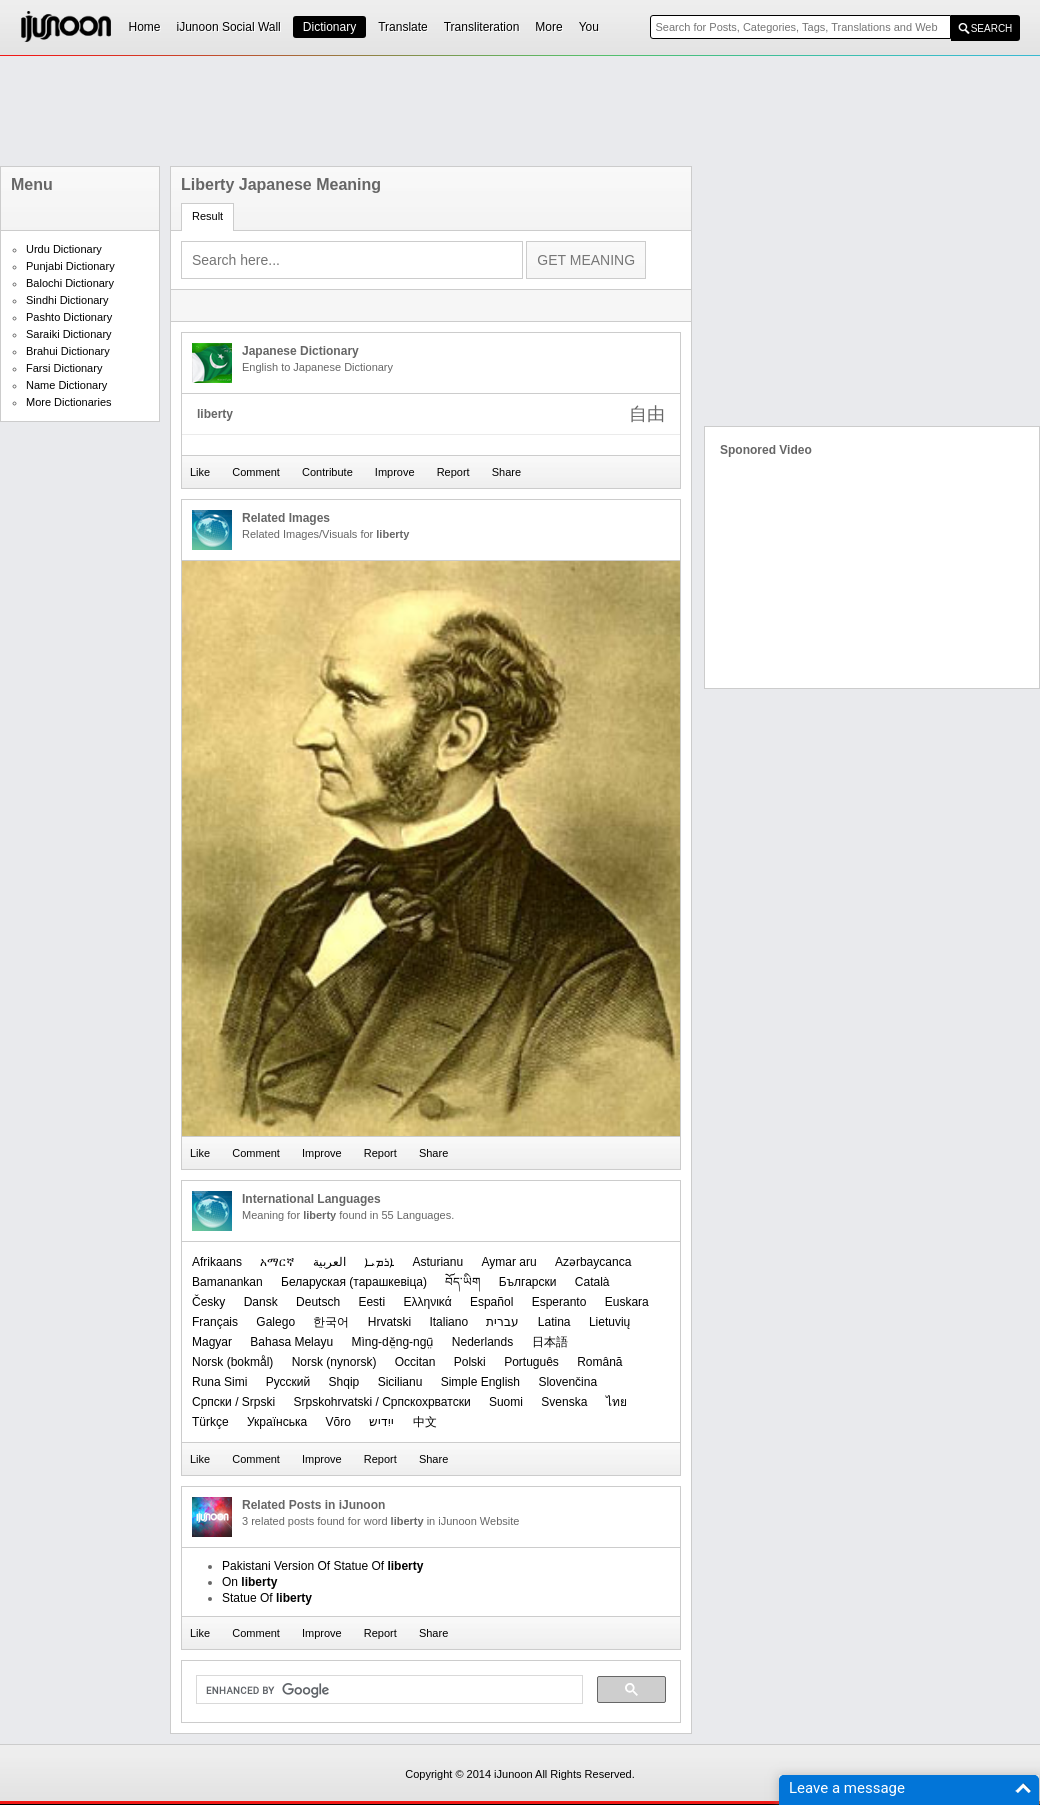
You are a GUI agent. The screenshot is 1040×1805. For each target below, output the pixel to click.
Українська (277, 1422)
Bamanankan (227, 1282)
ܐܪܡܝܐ (379, 1262)
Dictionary (329, 27)
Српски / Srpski (233, 1402)
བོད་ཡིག (462, 1282)
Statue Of (267, 1598)
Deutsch (318, 1302)
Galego (275, 1322)
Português (531, 1362)
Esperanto (559, 1302)
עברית (502, 1322)
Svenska (564, 1402)
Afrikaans (217, 1262)
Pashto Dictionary (69, 317)
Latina (554, 1322)
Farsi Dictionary (64, 368)
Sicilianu (400, 1382)
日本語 (550, 1342)
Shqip (344, 1382)
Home (145, 27)
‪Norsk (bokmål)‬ (232, 1362)
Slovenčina (567, 1382)
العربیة (329, 1262)
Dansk (261, 1302)
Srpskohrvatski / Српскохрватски (381, 1402)
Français (215, 1322)
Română (599, 1362)
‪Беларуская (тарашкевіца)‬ (354, 1282)
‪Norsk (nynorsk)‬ (334, 1362)
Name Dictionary (66, 385)
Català (592, 1282)
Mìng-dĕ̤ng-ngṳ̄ (392, 1342)
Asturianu (437, 1262)
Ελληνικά (427, 1302)
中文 (425, 1422)
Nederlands (482, 1342)
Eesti (371, 1302)
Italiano (448, 1322)
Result (207, 216)
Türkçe (210, 1422)
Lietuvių (609, 1322)
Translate (403, 27)
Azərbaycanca (593, 1262)
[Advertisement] (520, 111)
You (589, 27)
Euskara (627, 1302)
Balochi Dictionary (70, 283)
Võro (337, 1422)
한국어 (331, 1322)
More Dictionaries (69, 402)
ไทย (616, 1402)
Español (491, 1302)
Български (528, 1282)
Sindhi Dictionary (67, 300)
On (249, 1582)
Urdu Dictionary (64, 249)
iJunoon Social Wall (229, 27)
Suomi (506, 1402)
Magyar (212, 1342)
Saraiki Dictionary (69, 334)
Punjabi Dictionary (70, 266)
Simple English (480, 1382)
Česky (208, 1302)
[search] (387, 1690)
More (548, 27)
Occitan (415, 1362)
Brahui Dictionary (68, 351)
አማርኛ (277, 1262)
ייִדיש (381, 1422)
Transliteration (482, 27)
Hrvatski (389, 1322)
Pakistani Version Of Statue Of (322, 1566)
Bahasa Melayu (291, 1342)
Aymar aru (508, 1262)
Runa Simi (219, 1382)
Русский (288, 1382)
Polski (470, 1362)
